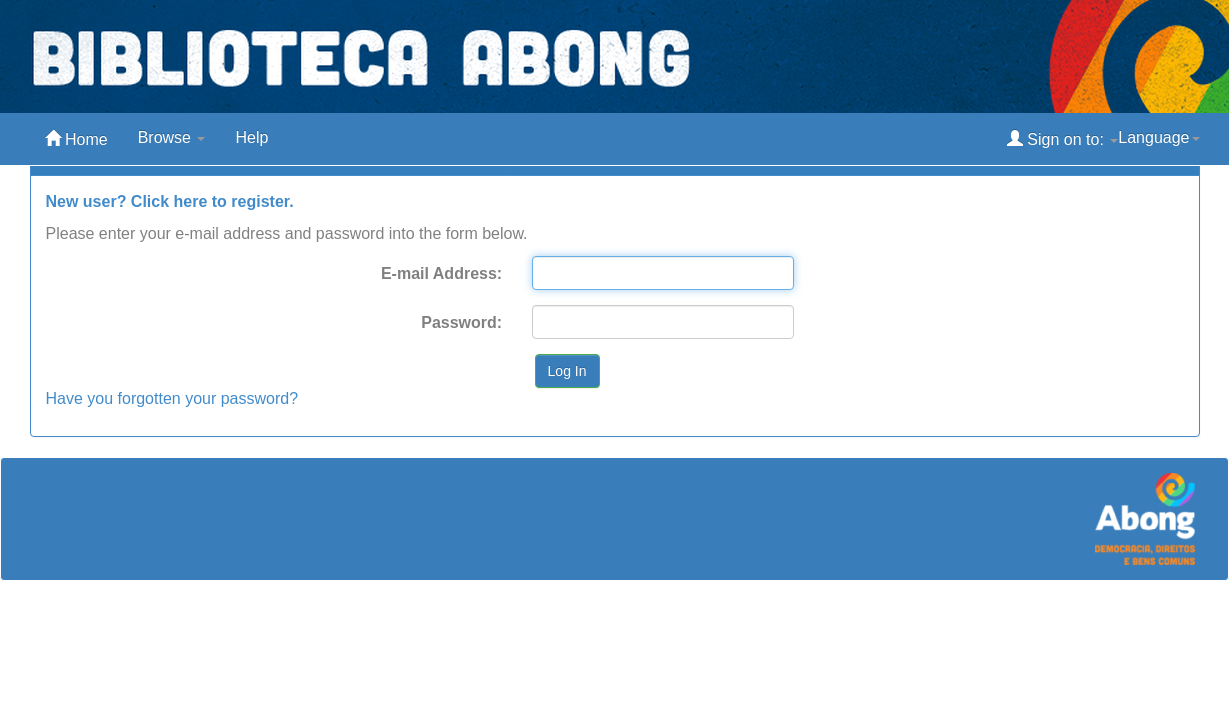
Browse (172, 137)
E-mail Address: (441, 273)
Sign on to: (1062, 138)
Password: (461, 322)
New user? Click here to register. (170, 201)
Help (251, 137)
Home (76, 138)
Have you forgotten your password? (172, 398)
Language (1158, 137)
